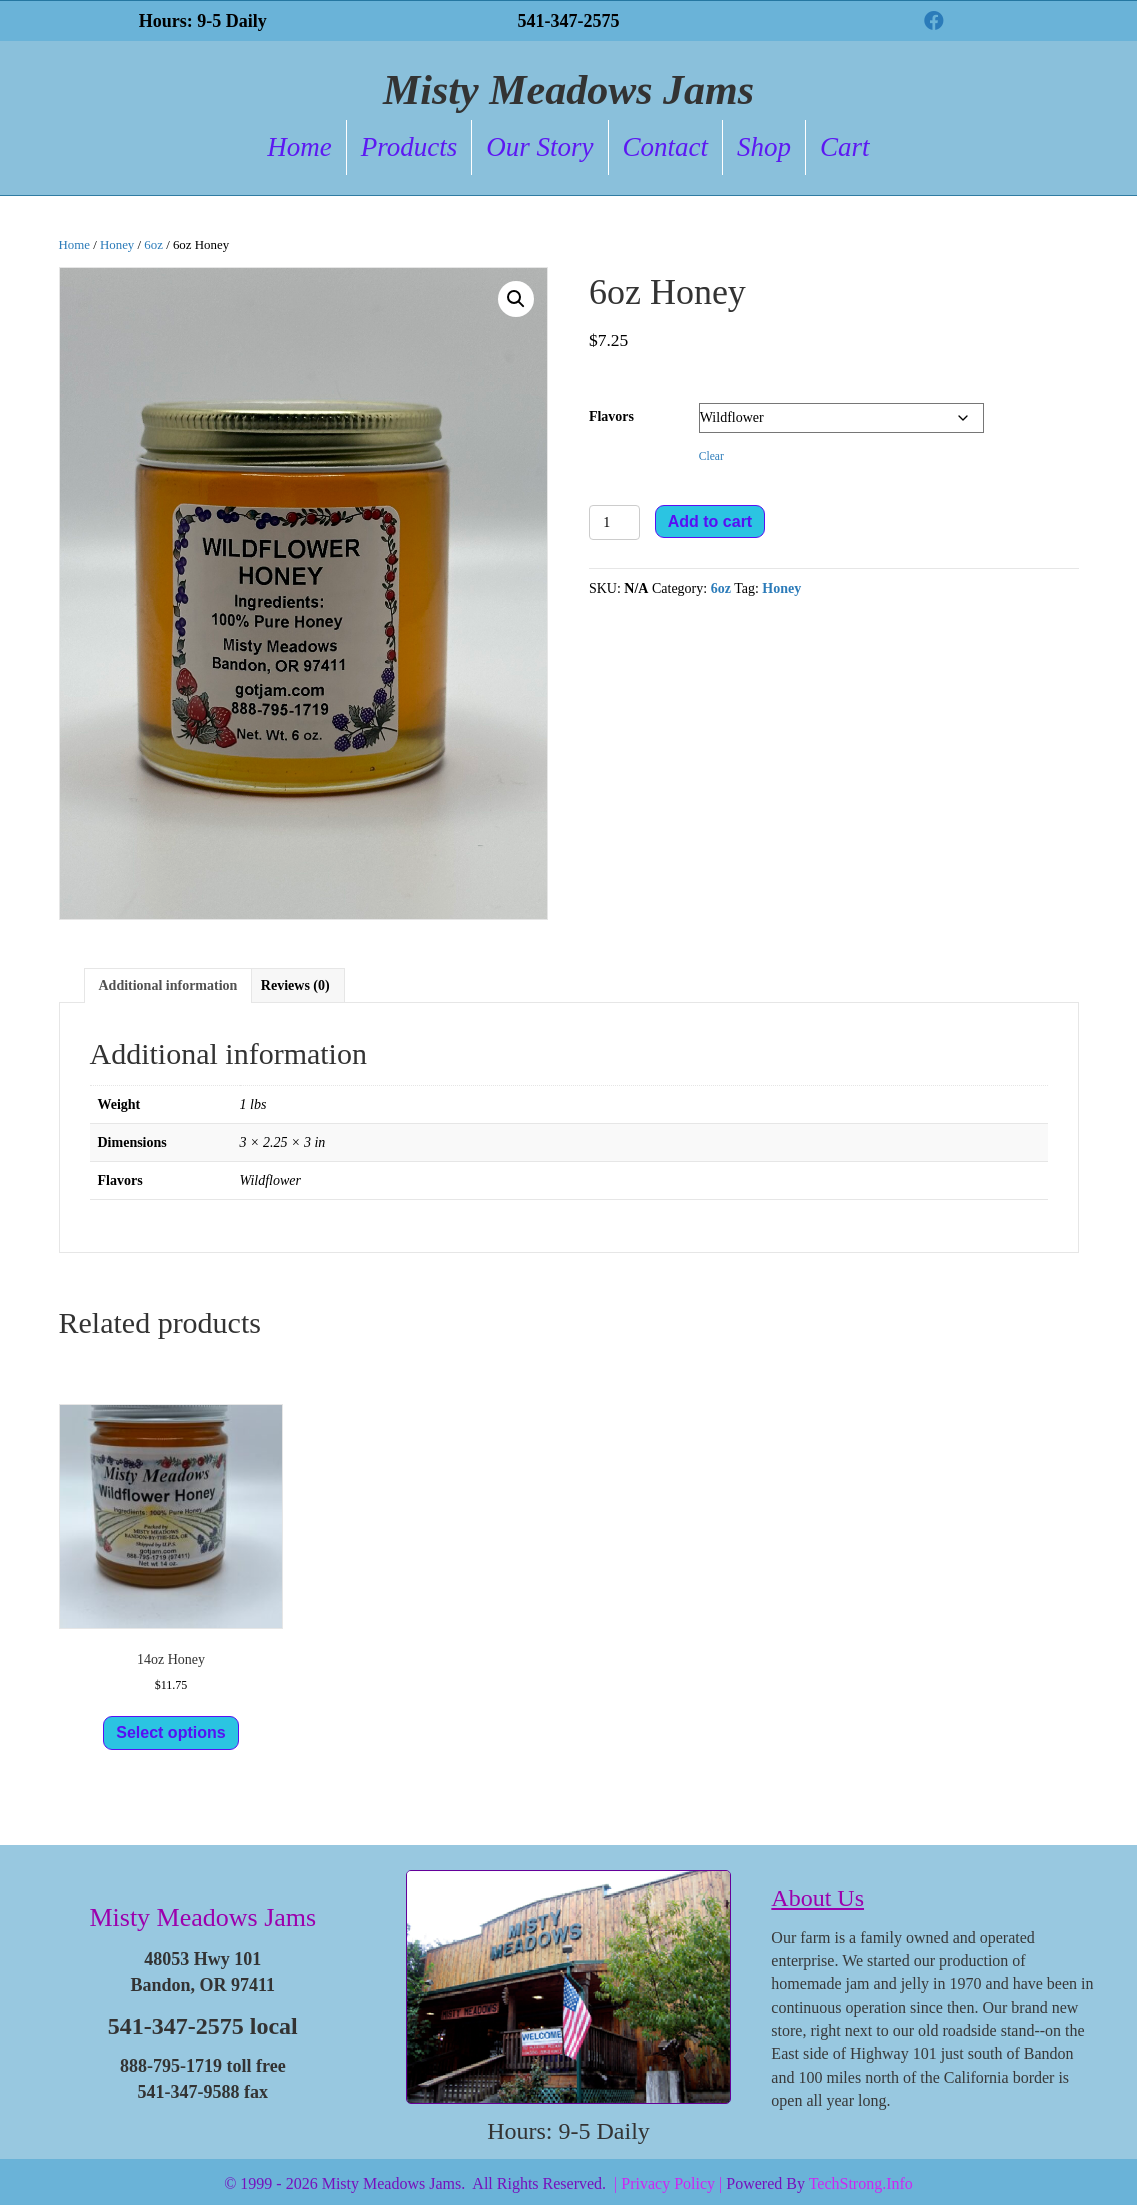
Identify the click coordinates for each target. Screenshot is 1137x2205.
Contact (666, 147)
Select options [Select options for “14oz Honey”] (170, 1732)
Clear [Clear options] (711, 456)
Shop (764, 147)
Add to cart (710, 521)
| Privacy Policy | (668, 2183)
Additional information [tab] (168, 985)
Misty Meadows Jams (202, 1917)
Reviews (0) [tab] (295, 985)
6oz (153, 245)
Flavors (611, 416)
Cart (845, 147)
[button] (934, 21)
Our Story (539, 147)
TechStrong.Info (861, 2183)
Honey (117, 245)
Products (409, 147)
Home (299, 147)
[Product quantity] (614, 522)
